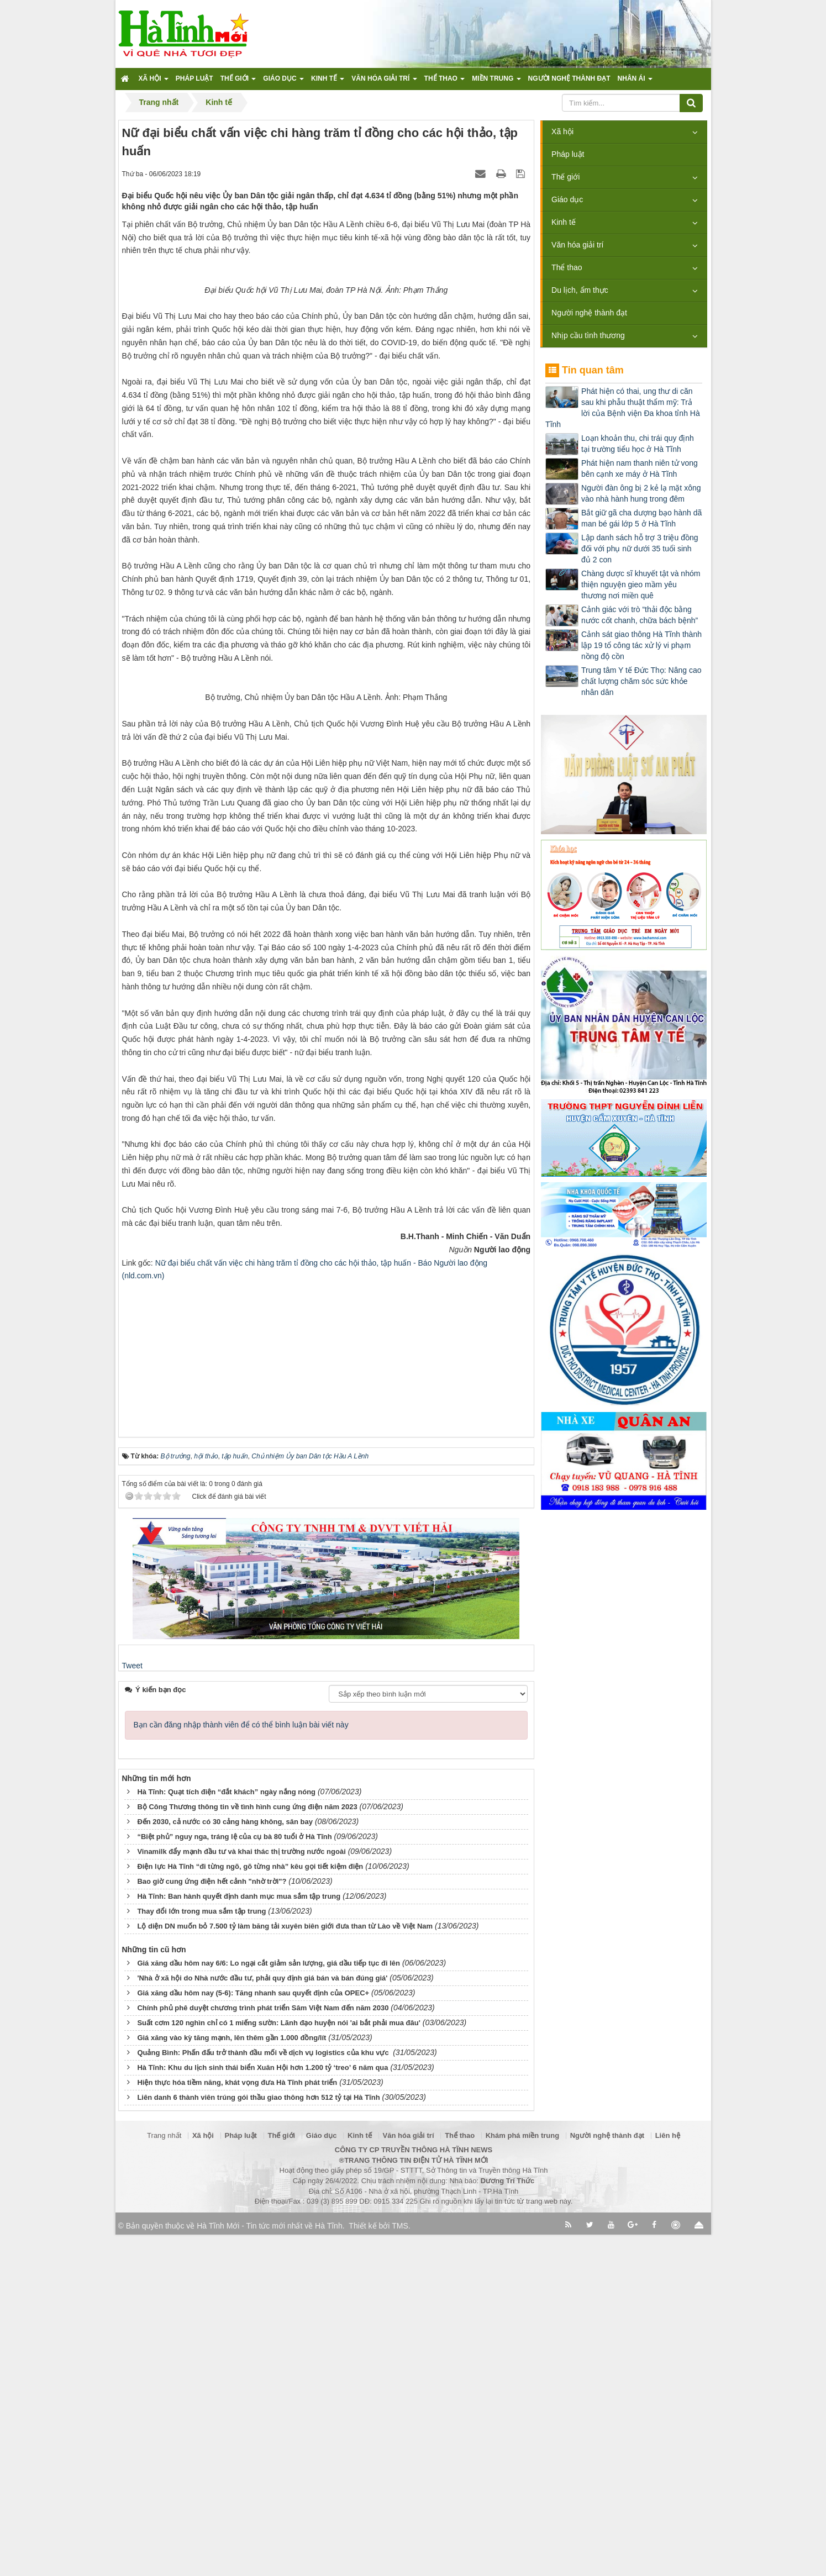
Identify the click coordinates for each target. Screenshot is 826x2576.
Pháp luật (567, 154)
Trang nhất (164, 2477)
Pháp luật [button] (194, 78)
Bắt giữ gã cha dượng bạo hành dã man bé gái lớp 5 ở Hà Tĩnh (641, 518)
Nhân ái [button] (635, 82)
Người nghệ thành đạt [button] (569, 78)
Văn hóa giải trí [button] (384, 82)
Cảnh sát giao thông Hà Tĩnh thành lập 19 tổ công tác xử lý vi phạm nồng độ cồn (641, 645)
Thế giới (565, 176)
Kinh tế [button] (327, 82)
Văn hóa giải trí (577, 244)
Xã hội (562, 131)
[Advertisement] (326, 1694)
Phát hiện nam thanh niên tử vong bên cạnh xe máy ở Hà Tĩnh (639, 468)
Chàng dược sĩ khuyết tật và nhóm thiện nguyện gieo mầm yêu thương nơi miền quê (640, 584)
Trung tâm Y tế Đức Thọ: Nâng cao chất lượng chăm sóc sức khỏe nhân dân (641, 681)
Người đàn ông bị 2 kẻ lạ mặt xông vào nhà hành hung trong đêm (641, 493)
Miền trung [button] (496, 82)
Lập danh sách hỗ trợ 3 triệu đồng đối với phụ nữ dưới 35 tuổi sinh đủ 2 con (639, 548)
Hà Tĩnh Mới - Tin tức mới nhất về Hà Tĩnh (269, 2567)
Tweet (132, 2007)
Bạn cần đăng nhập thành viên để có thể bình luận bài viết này (241, 2066)
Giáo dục (567, 199)
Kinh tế (563, 222)
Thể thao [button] (444, 82)
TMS (400, 2567)
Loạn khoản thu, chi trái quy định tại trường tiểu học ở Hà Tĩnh (637, 444)
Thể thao (566, 267)
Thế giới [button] (238, 82)
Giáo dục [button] (283, 82)
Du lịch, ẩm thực (579, 290)
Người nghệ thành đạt (589, 312)
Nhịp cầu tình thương (588, 335)
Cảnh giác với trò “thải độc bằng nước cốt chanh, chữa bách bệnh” (639, 615)
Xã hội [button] (154, 82)
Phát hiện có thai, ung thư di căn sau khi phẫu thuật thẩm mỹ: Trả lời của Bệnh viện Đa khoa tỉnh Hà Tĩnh (622, 408)
